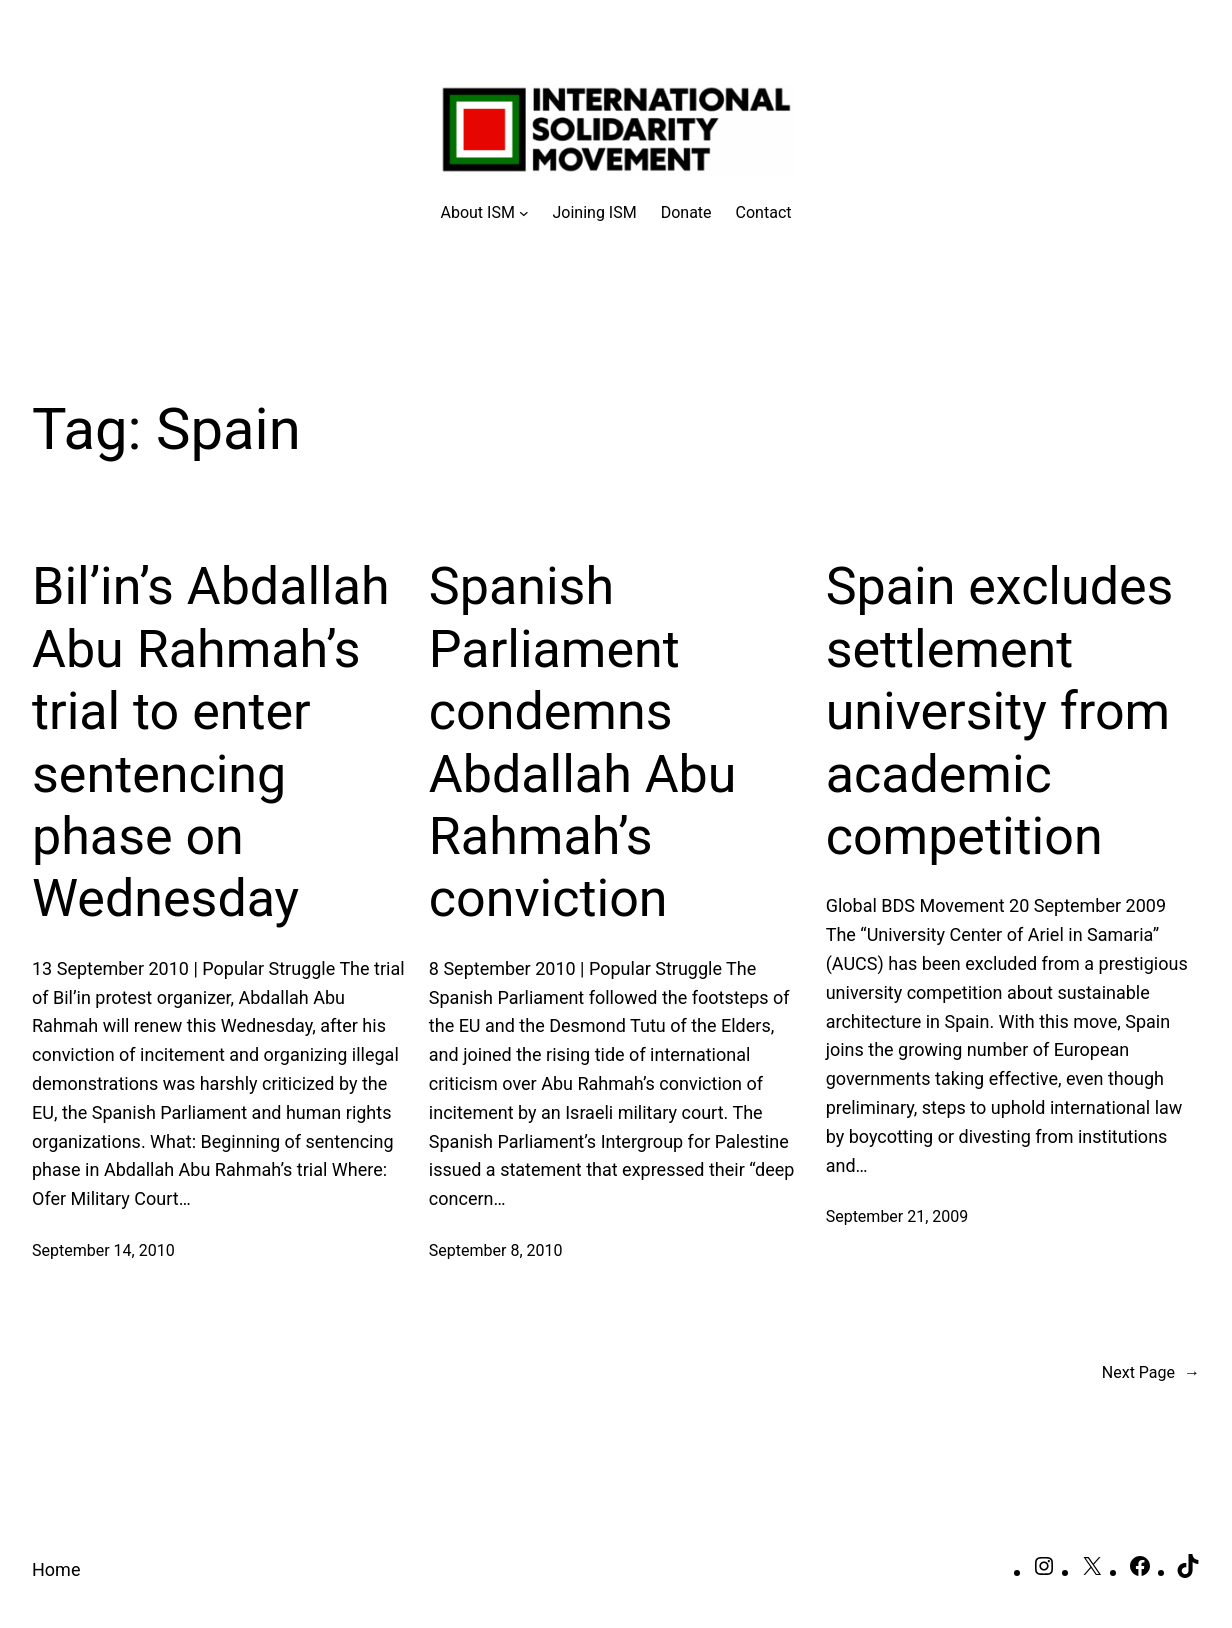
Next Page (1151, 1373)
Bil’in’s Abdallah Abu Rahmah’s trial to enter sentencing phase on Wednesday (211, 742)
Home (56, 1569)
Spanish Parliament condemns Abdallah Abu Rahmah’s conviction (583, 742)
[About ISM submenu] (485, 213)
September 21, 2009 (897, 1216)
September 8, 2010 (496, 1250)
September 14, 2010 (103, 1250)
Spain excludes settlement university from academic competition (1000, 711)
